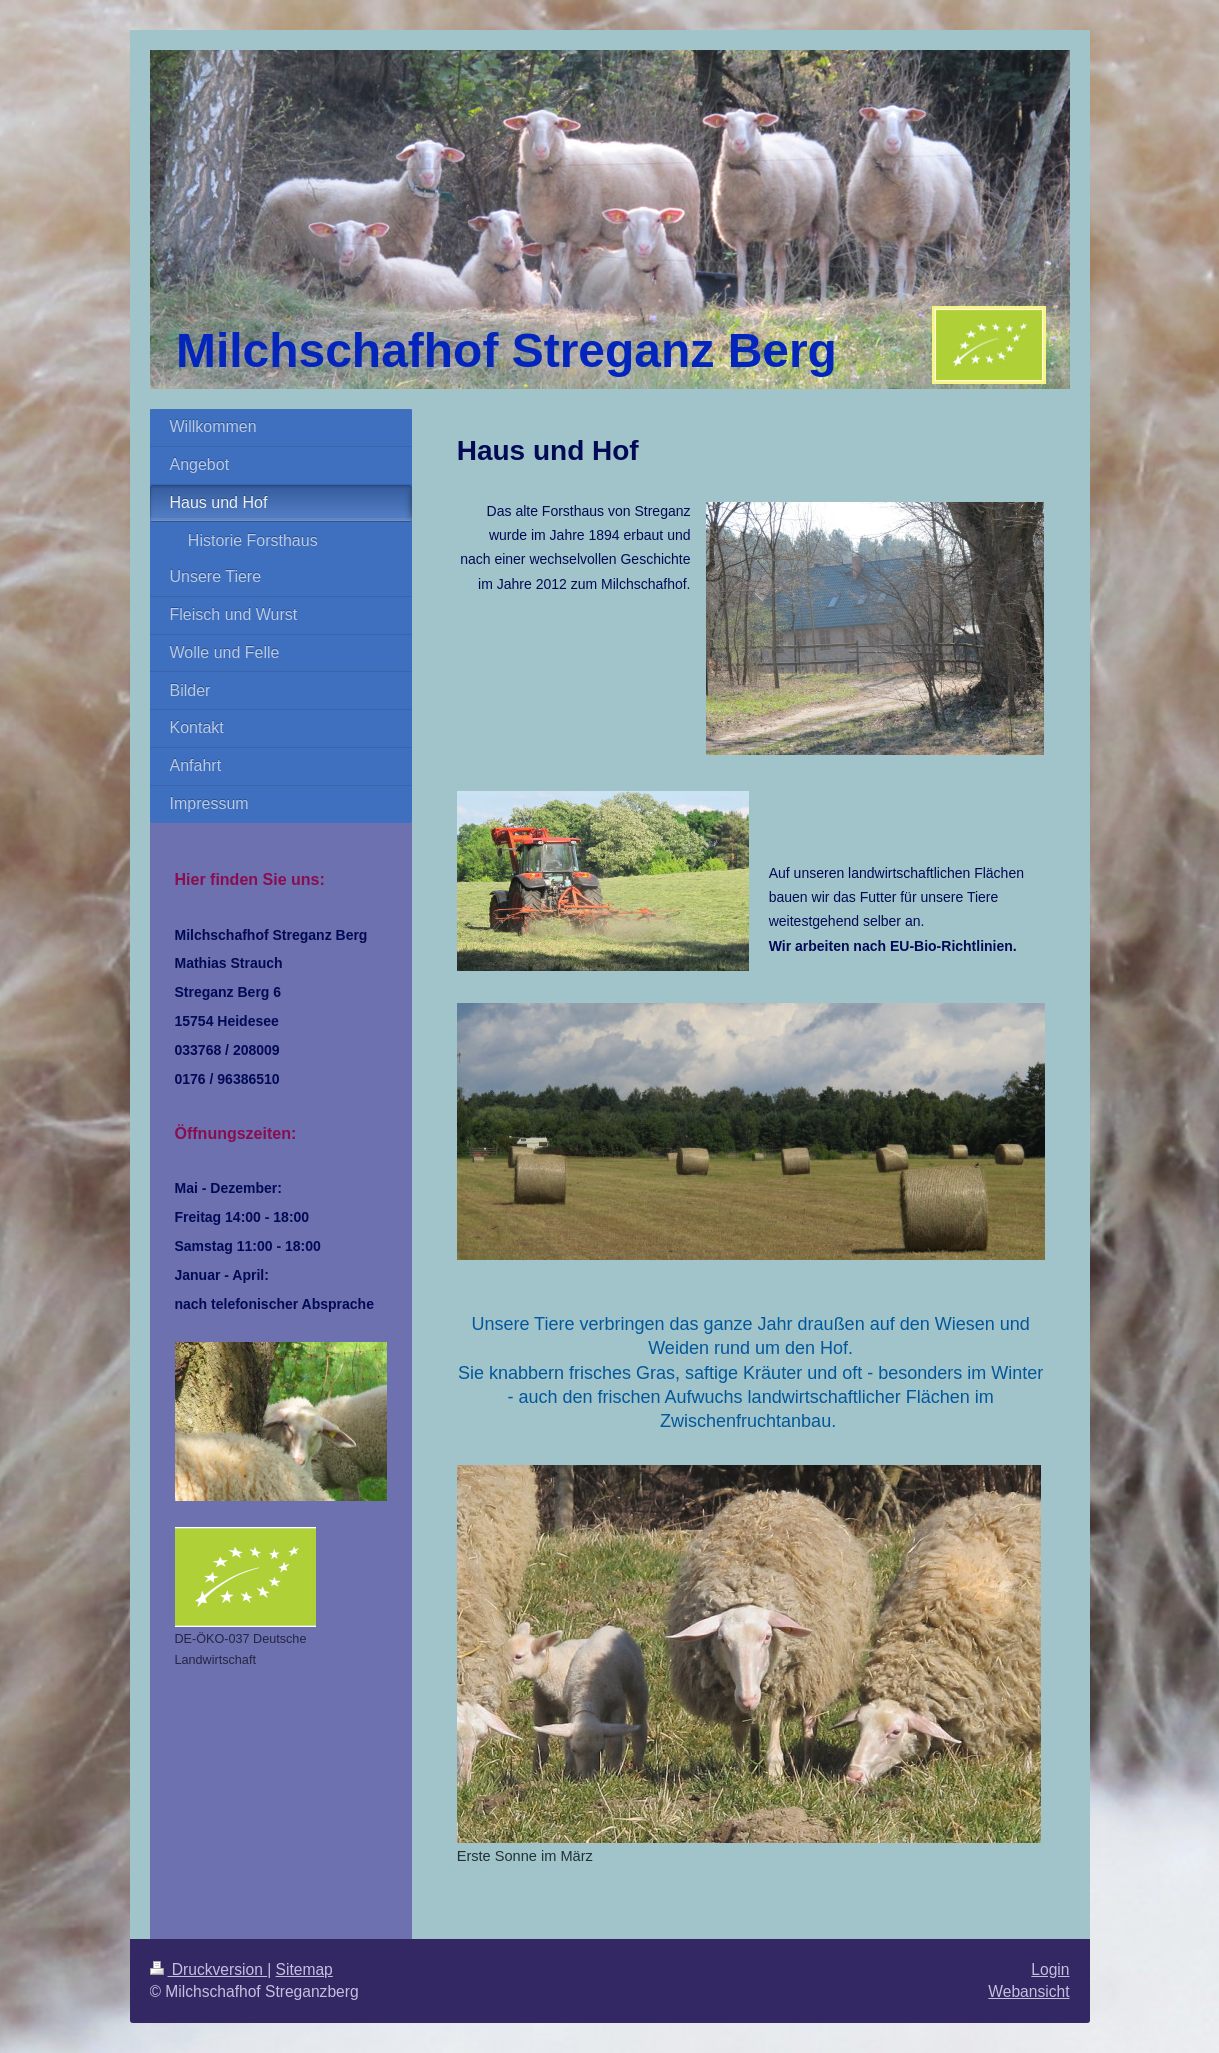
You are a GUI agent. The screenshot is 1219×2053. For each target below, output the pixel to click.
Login (1050, 1969)
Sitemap (304, 1969)
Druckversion (209, 1969)
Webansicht (1028, 1991)
